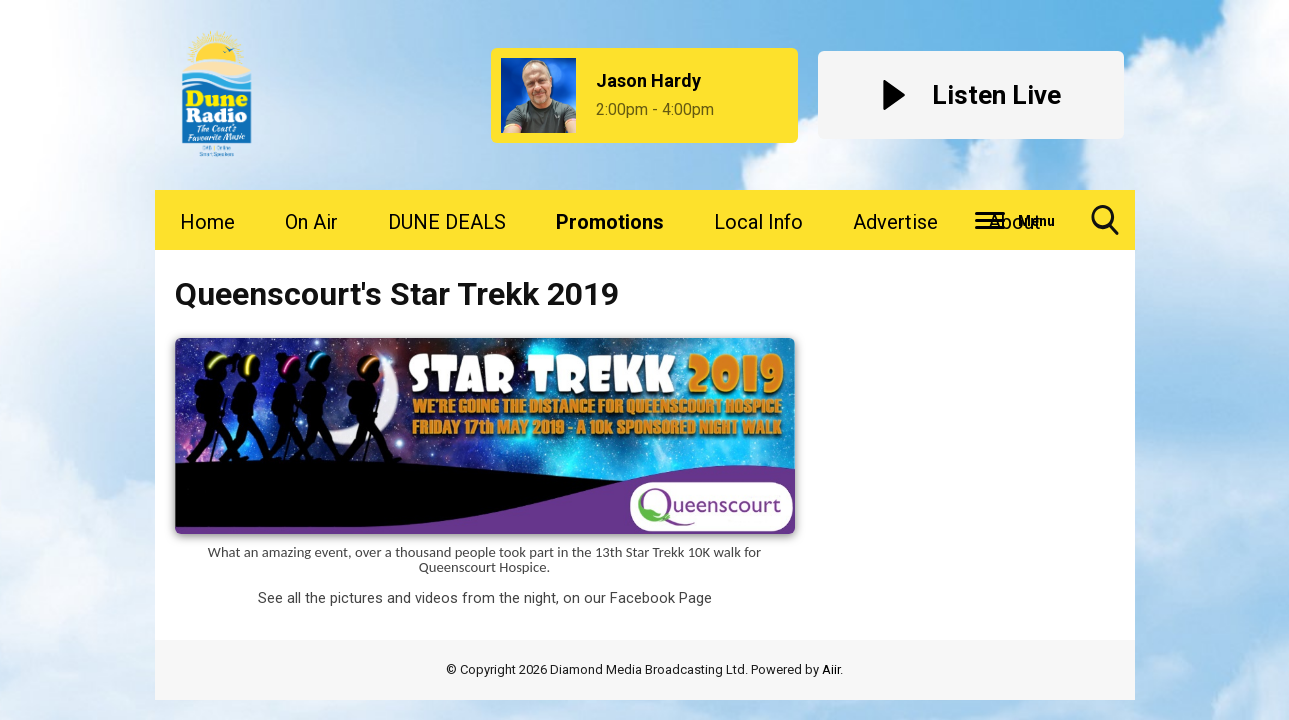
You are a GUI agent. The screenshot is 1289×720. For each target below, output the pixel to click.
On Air (311, 222)
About (1014, 222)
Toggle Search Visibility (1105, 227)
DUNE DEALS (447, 222)
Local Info (758, 222)
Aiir (831, 669)
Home (207, 222)
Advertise (895, 222)
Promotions (610, 222)
